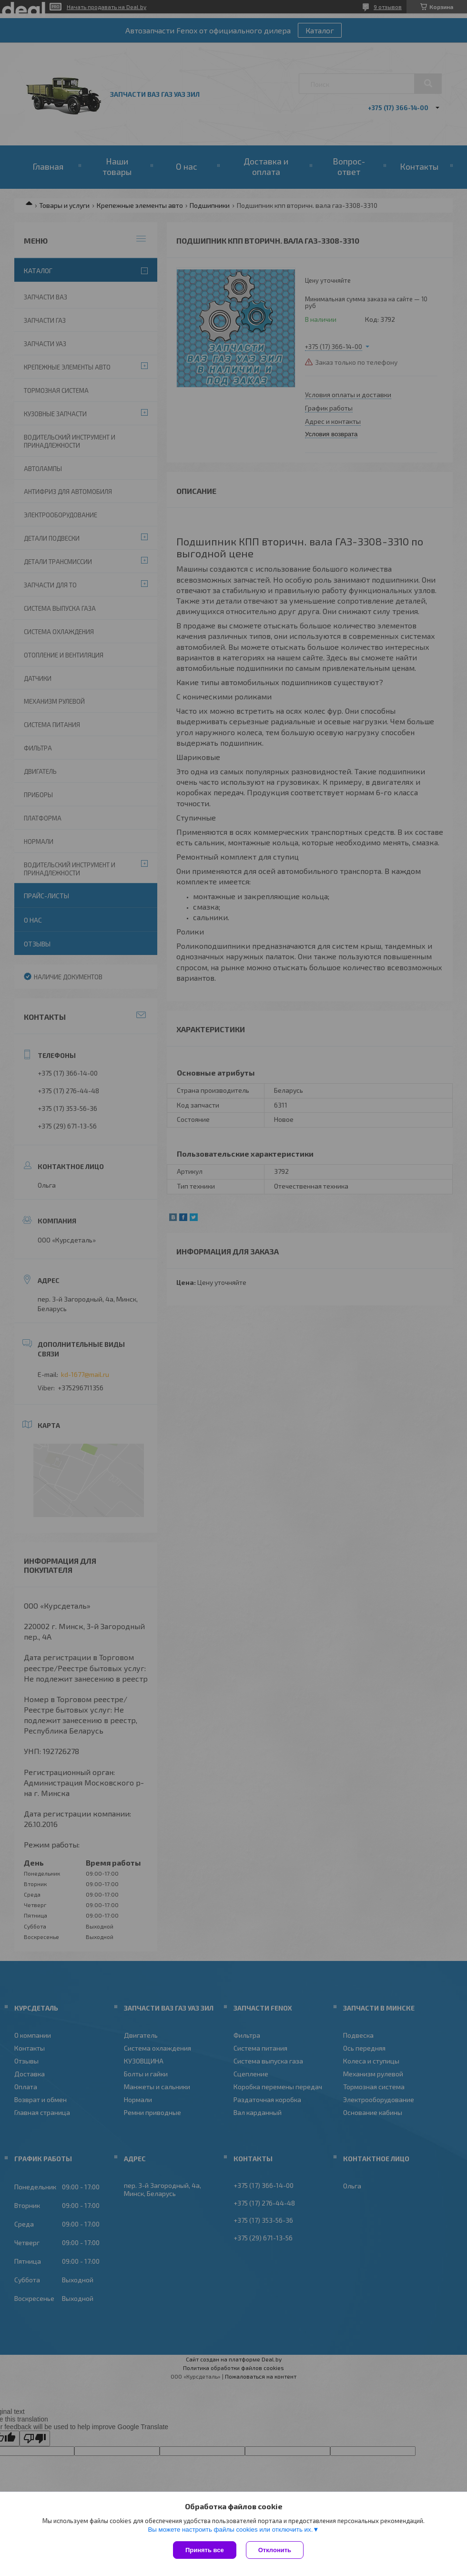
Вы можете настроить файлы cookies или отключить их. (230, 2529)
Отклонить (274, 2550)
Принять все (204, 2550)
